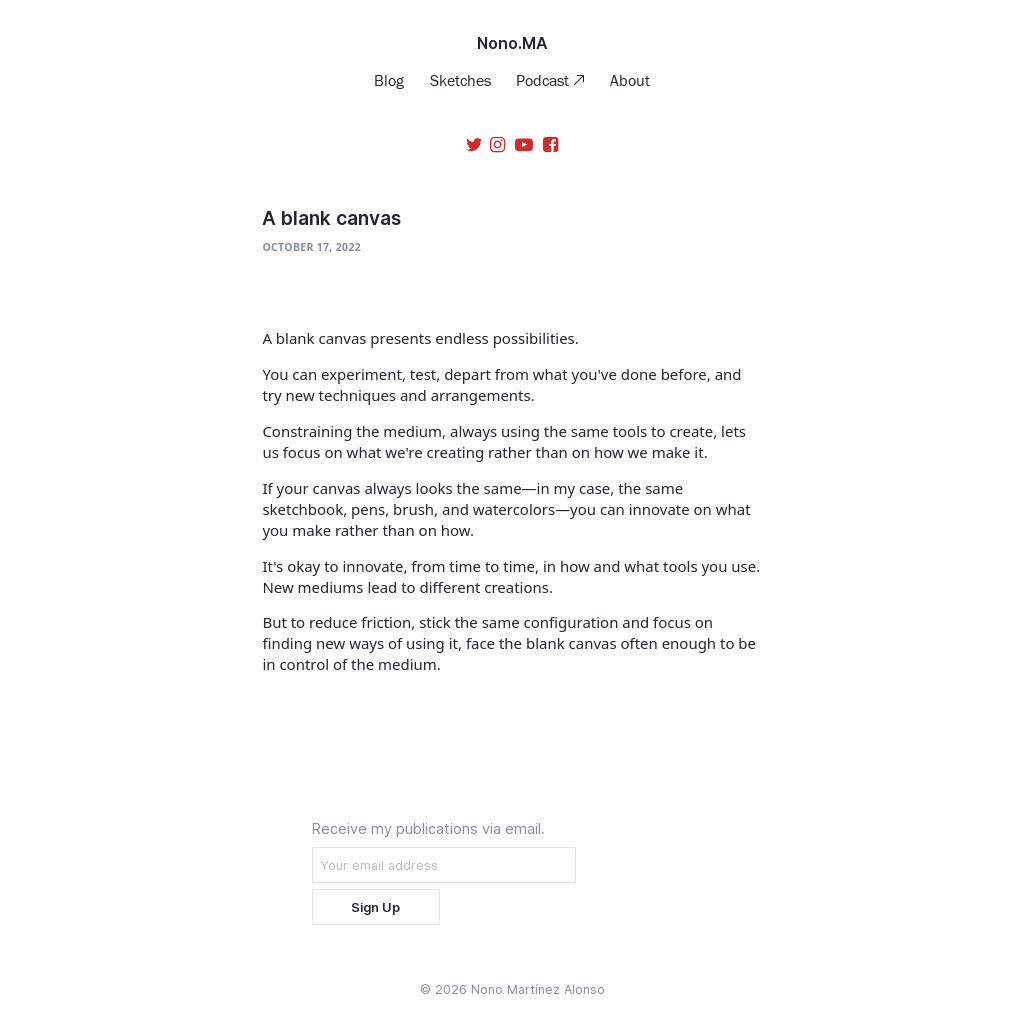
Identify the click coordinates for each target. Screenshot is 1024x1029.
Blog (389, 80)
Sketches (460, 80)
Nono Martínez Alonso (538, 989)
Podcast (544, 80)
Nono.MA (512, 43)
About (630, 80)
